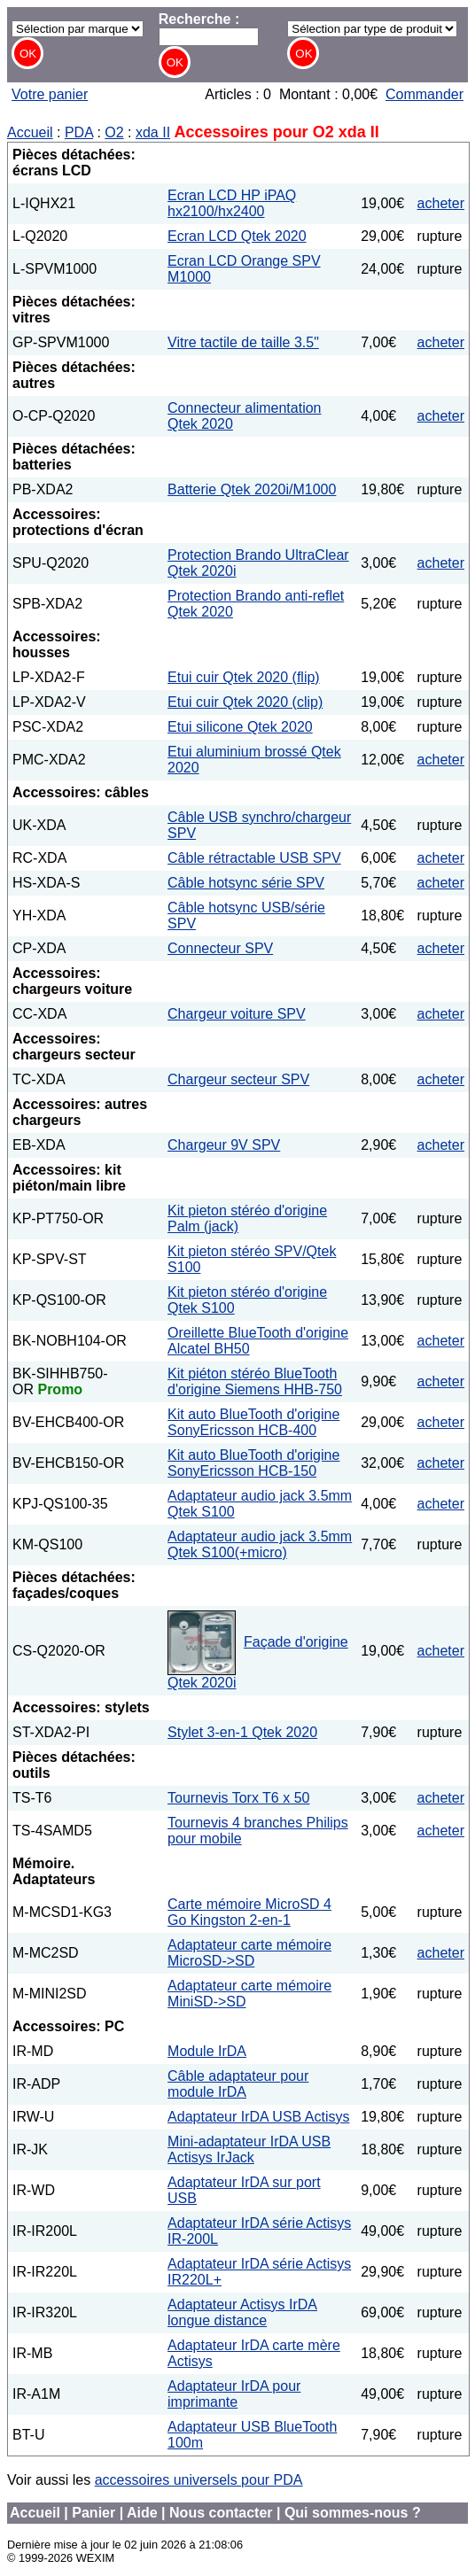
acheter (440, 203)
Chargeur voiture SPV (236, 1013)
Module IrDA (206, 2051)
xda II (153, 132)
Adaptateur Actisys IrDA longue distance (242, 2312)
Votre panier (50, 94)
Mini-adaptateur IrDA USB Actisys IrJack (249, 2149)
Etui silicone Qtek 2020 (240, 726)
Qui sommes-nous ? (352, 2512)
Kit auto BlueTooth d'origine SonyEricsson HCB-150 (253, 1462)
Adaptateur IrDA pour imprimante (233, 2393)
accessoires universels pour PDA (199, 2479)
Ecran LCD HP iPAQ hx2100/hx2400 (231, 203)
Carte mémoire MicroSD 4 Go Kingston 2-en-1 (249, 1912)
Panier (93, 2512)
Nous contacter (220, 2512)
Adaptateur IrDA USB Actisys (258, 2116)
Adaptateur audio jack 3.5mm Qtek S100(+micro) (259, 1544)
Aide (142, 2512)
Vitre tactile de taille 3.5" (243, 342)
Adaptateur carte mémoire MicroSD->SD (249, 1952)
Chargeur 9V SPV (223, 1144)
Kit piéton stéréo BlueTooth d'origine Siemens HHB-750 (254, 1381)
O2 (114, 132)
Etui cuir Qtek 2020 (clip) (245, 702)
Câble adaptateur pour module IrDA (237, 2083)
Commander (424, 94)
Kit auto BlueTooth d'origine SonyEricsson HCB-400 (253, 1422)
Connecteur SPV (220, 948)
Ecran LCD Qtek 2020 (237, 236)
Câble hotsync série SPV (245, 882)
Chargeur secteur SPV (238, 1079)
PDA (79, 132)
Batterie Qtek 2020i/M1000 (251, 489)
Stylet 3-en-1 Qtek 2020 (242, 1732)
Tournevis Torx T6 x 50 (238, 1797)
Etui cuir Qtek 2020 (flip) (243, 677)
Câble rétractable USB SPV (254, 857)
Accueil (30, 132)
